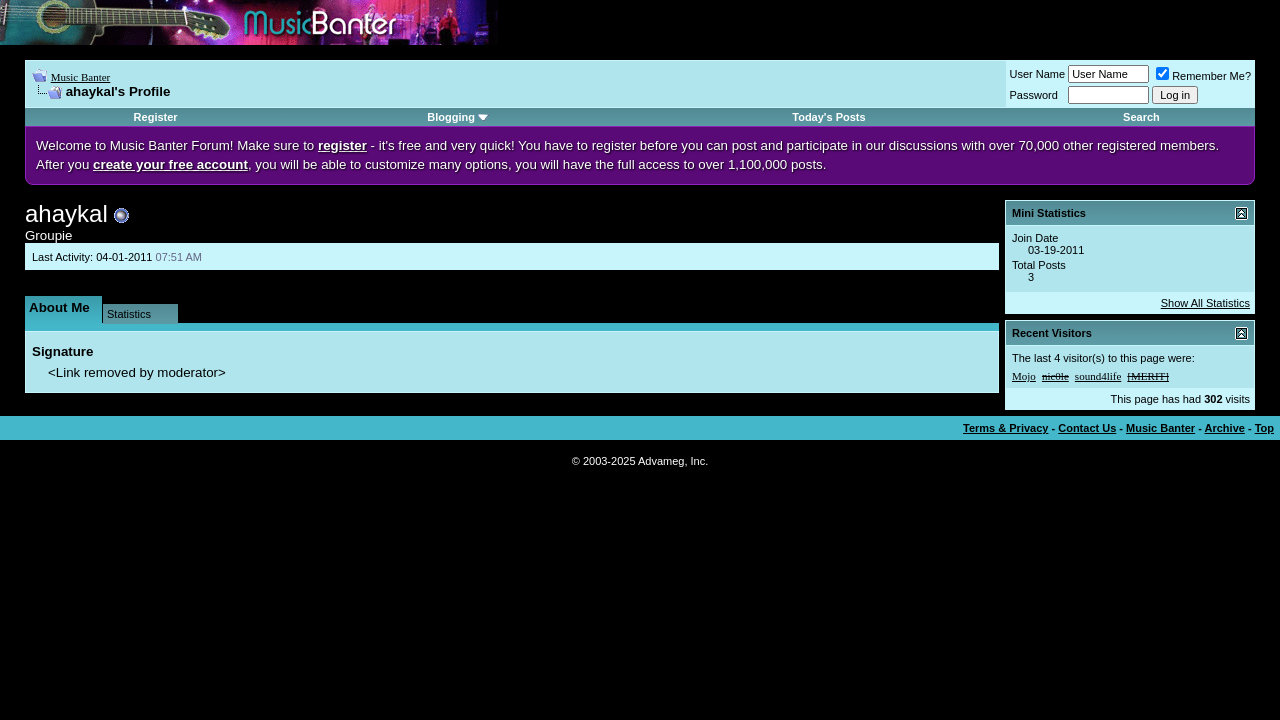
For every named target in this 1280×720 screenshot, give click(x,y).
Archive (1225, 428)
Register (156, 117)
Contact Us (1087, 428)
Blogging (451, 117)
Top (1264, 428)
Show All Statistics (1205, 303)
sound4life (1098, 376)
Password (1034, 95)
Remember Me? (1203, 76)
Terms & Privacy (1005, 428)
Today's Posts (828, 117)
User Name (1038, 74)
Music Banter (81, 77)
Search (1141, 117)
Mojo (1024, 376)
